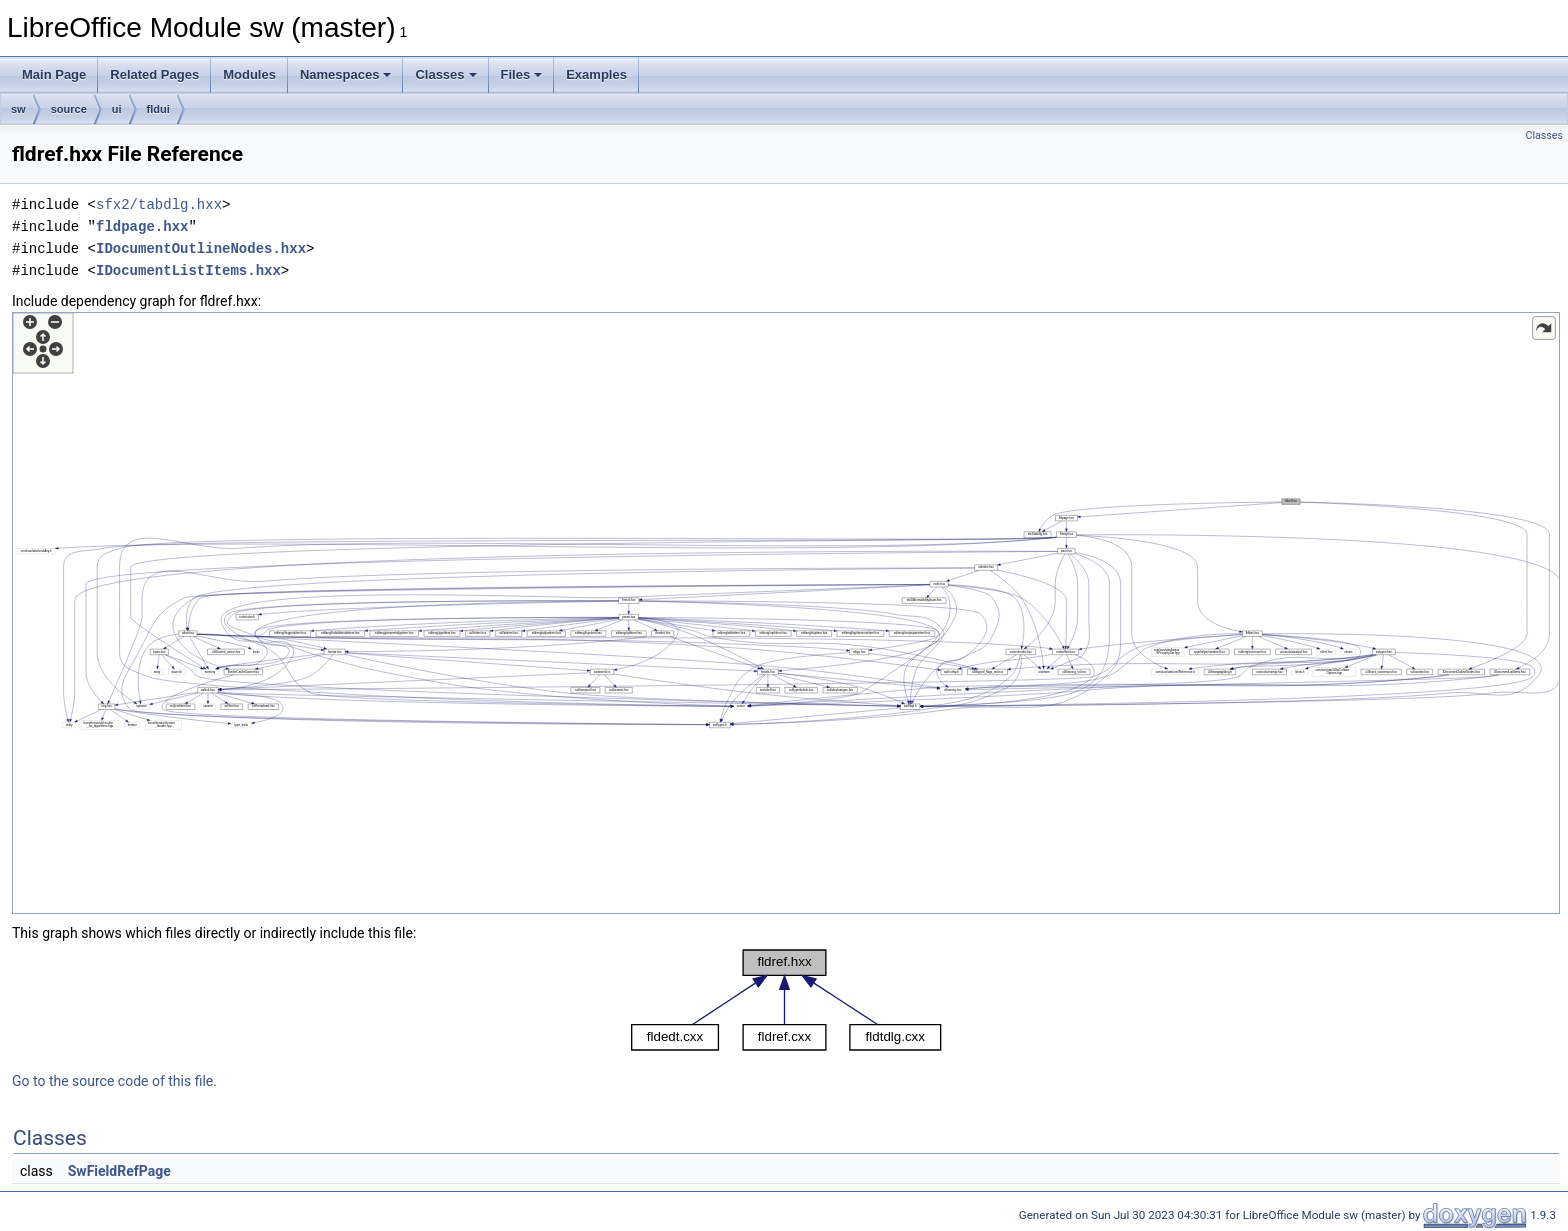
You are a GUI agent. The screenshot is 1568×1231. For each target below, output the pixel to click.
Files (522, 74)
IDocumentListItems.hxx (188, 270)
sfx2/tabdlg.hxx (159, 204)
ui (117, 109)
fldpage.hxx (142, 226)
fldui (158, 109)
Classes (445, 74)
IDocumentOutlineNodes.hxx (201, 248)
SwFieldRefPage (119, 1171)
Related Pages (154, 74)
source (69, 109)
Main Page (54, 74)
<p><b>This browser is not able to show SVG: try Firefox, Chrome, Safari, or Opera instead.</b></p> (786, 613)
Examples (596, 74)
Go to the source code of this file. (114, 1081)
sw (18, 109)
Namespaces (346, 74)
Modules (249, 74)
